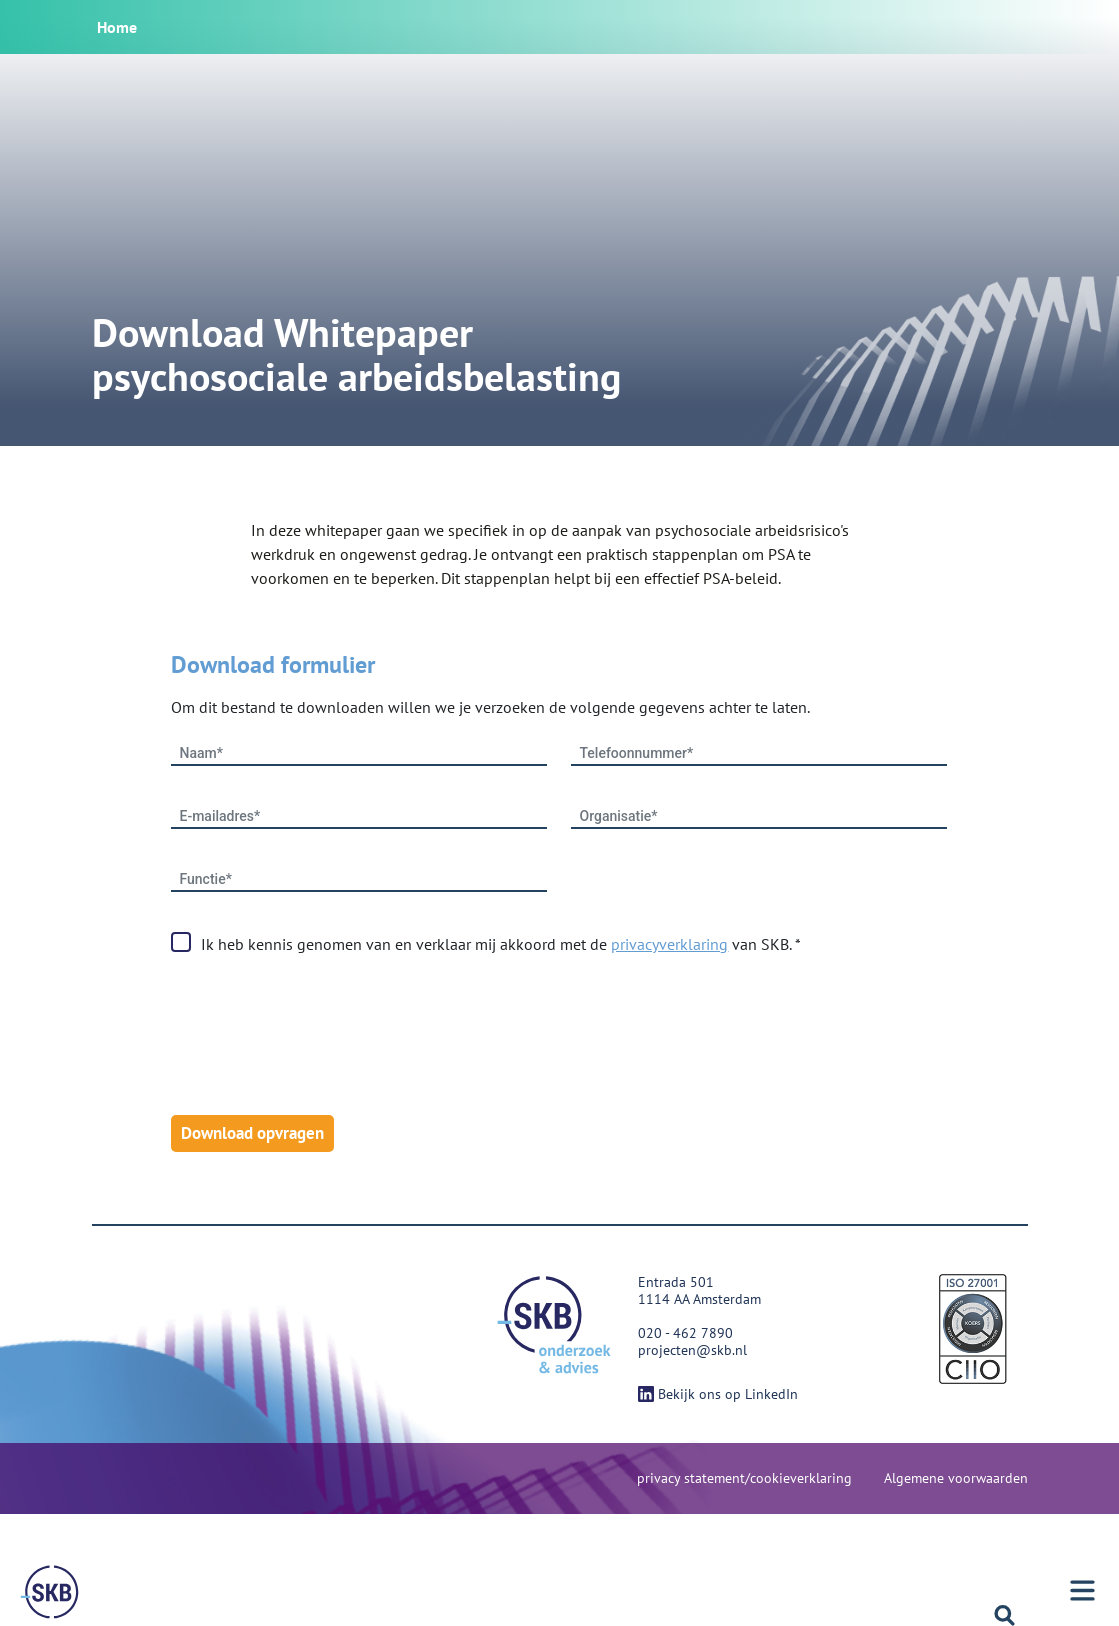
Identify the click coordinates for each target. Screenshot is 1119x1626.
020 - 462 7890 (685, 1333)
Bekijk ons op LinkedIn (718, 1394)
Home (117, 27)
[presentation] (323, 1036)
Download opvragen (252, 1133)
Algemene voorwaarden (956, 1478)
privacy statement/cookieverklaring (744, 1478)
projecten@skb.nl (692, 1350)
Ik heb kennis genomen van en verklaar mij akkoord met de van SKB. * (501, 944)
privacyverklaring (669, 944)
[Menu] (50, 1592)
